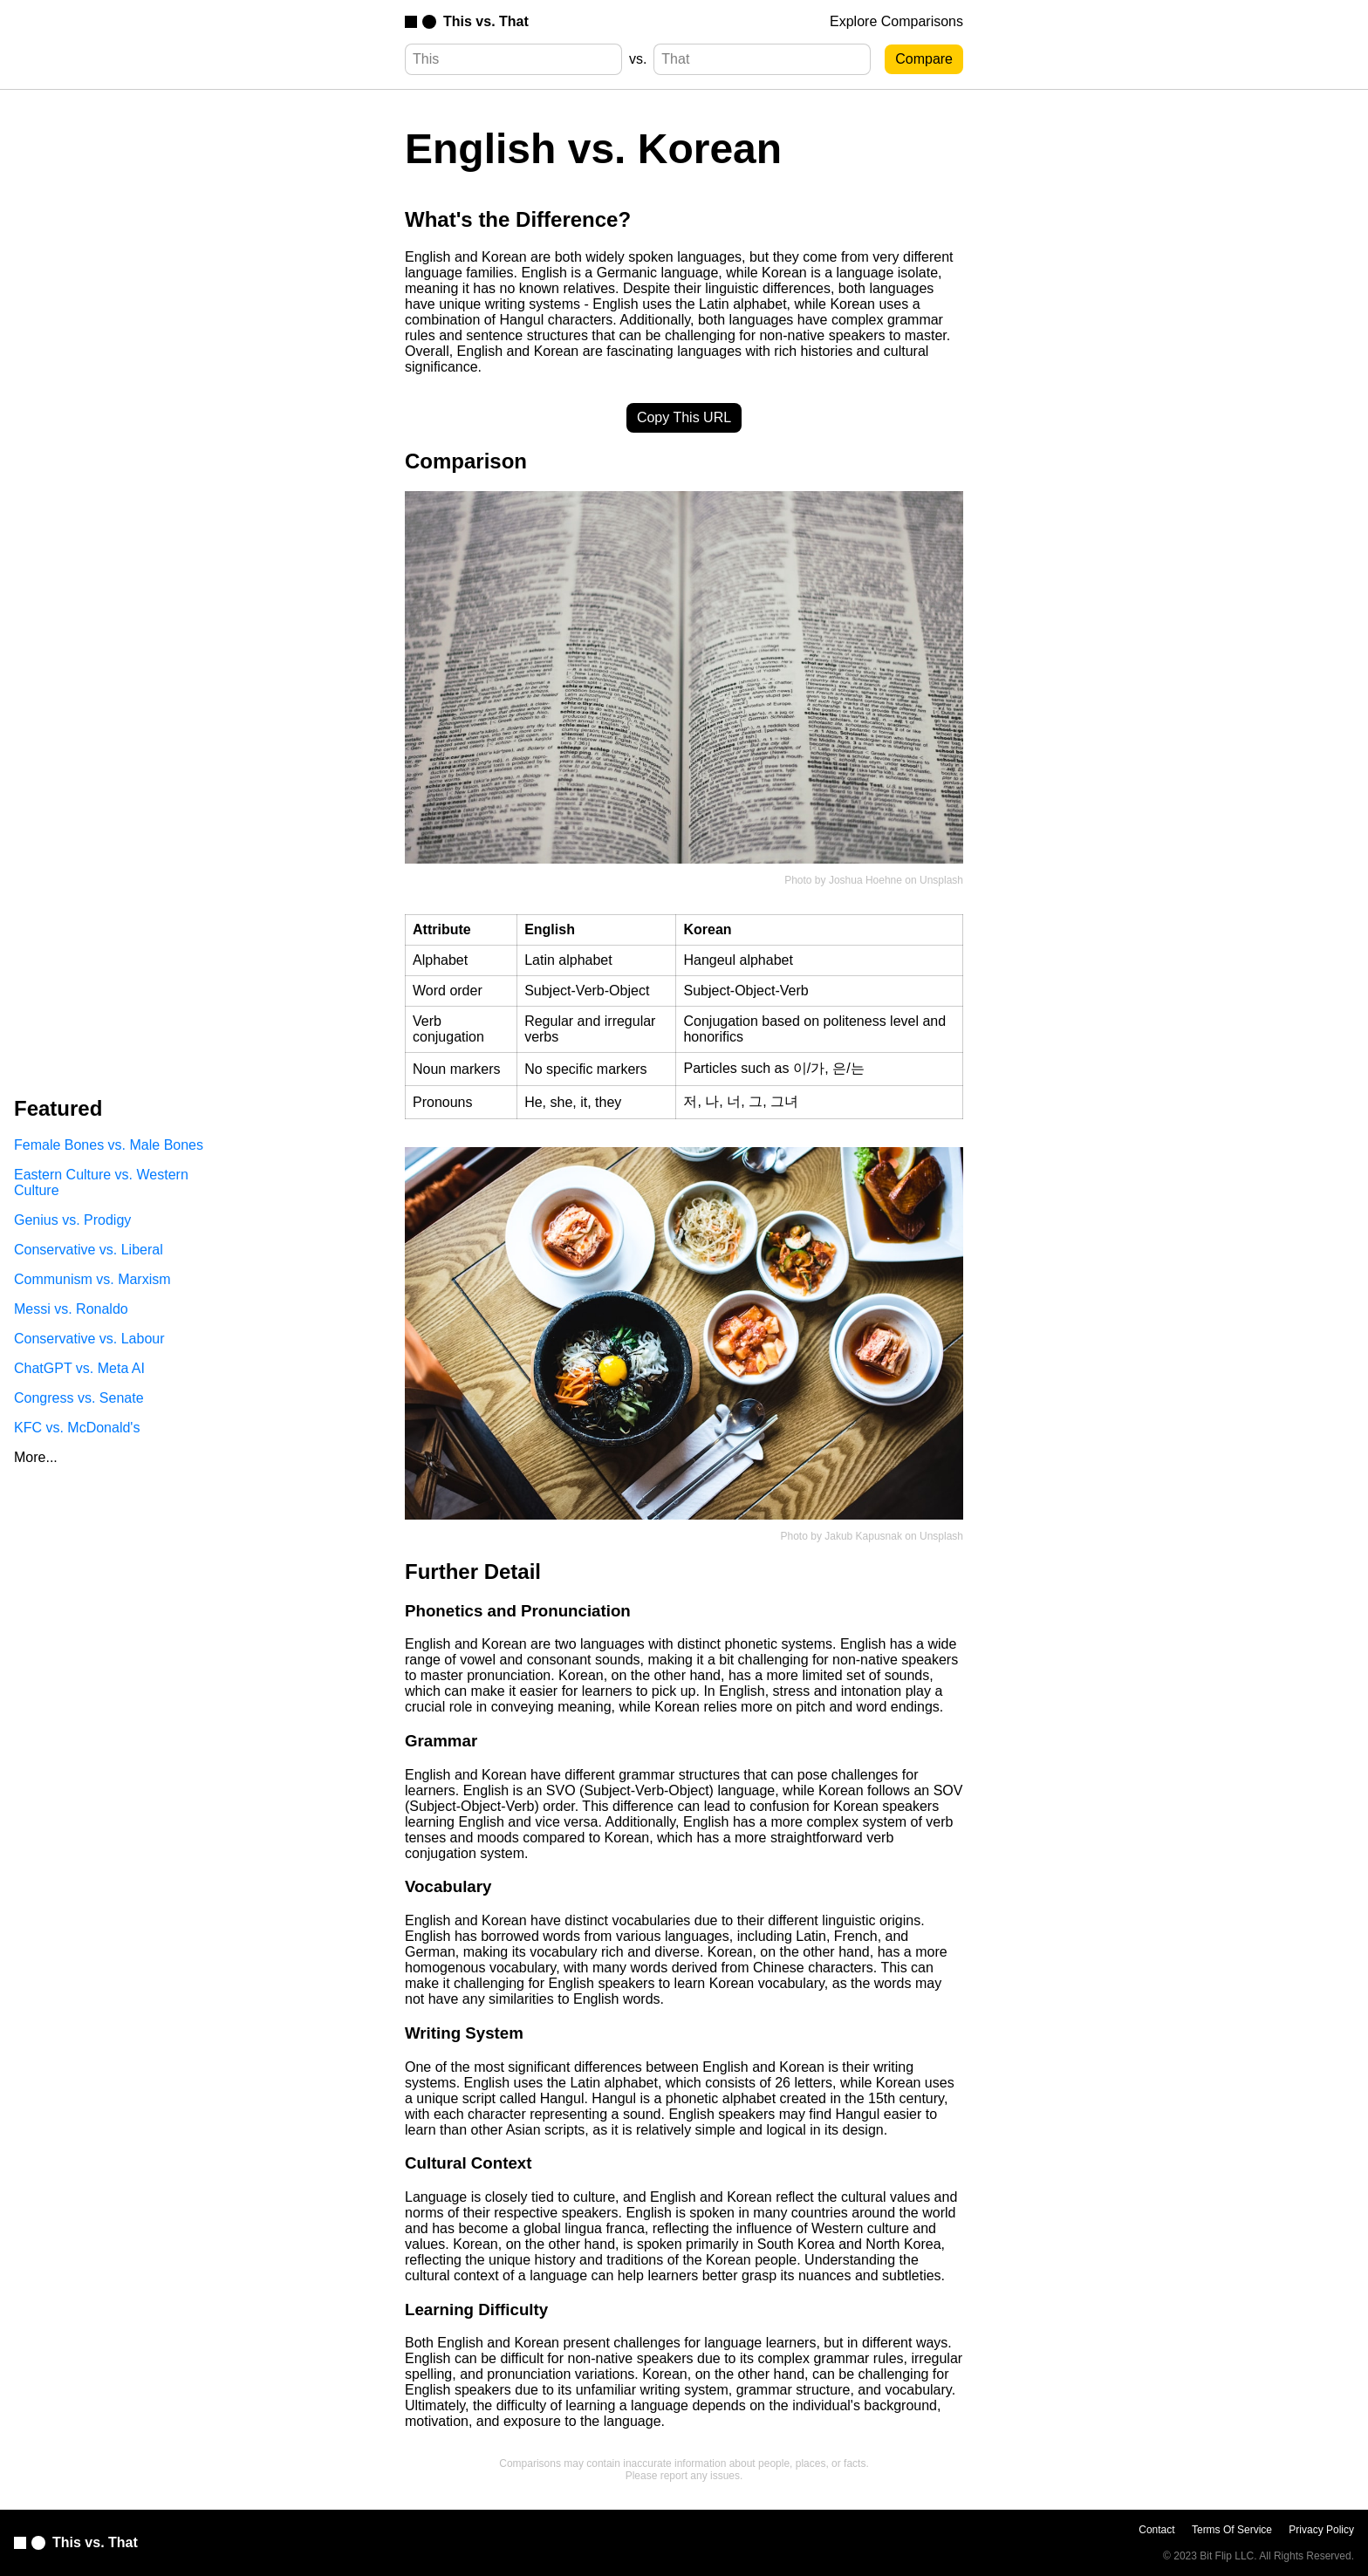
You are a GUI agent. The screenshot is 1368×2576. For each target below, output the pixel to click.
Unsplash (941, 880)
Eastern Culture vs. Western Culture (101, 1182)
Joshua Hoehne (865, 880)
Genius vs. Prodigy (72, 1220)
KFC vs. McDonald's (77, 1427)
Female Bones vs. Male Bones (108, 1145)
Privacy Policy (1321, 2530)
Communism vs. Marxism (92, 1279)
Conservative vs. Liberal (88, 1249)
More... (36, 1457)
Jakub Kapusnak (863, 1536)
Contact (1156, 2530)
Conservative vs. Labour (89, 1338)
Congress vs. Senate (79, 1397)
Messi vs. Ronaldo (71, 1309)
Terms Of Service (1232, 2530)
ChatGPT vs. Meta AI (79, 1368)
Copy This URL (684, 417)
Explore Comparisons (896, 21)
